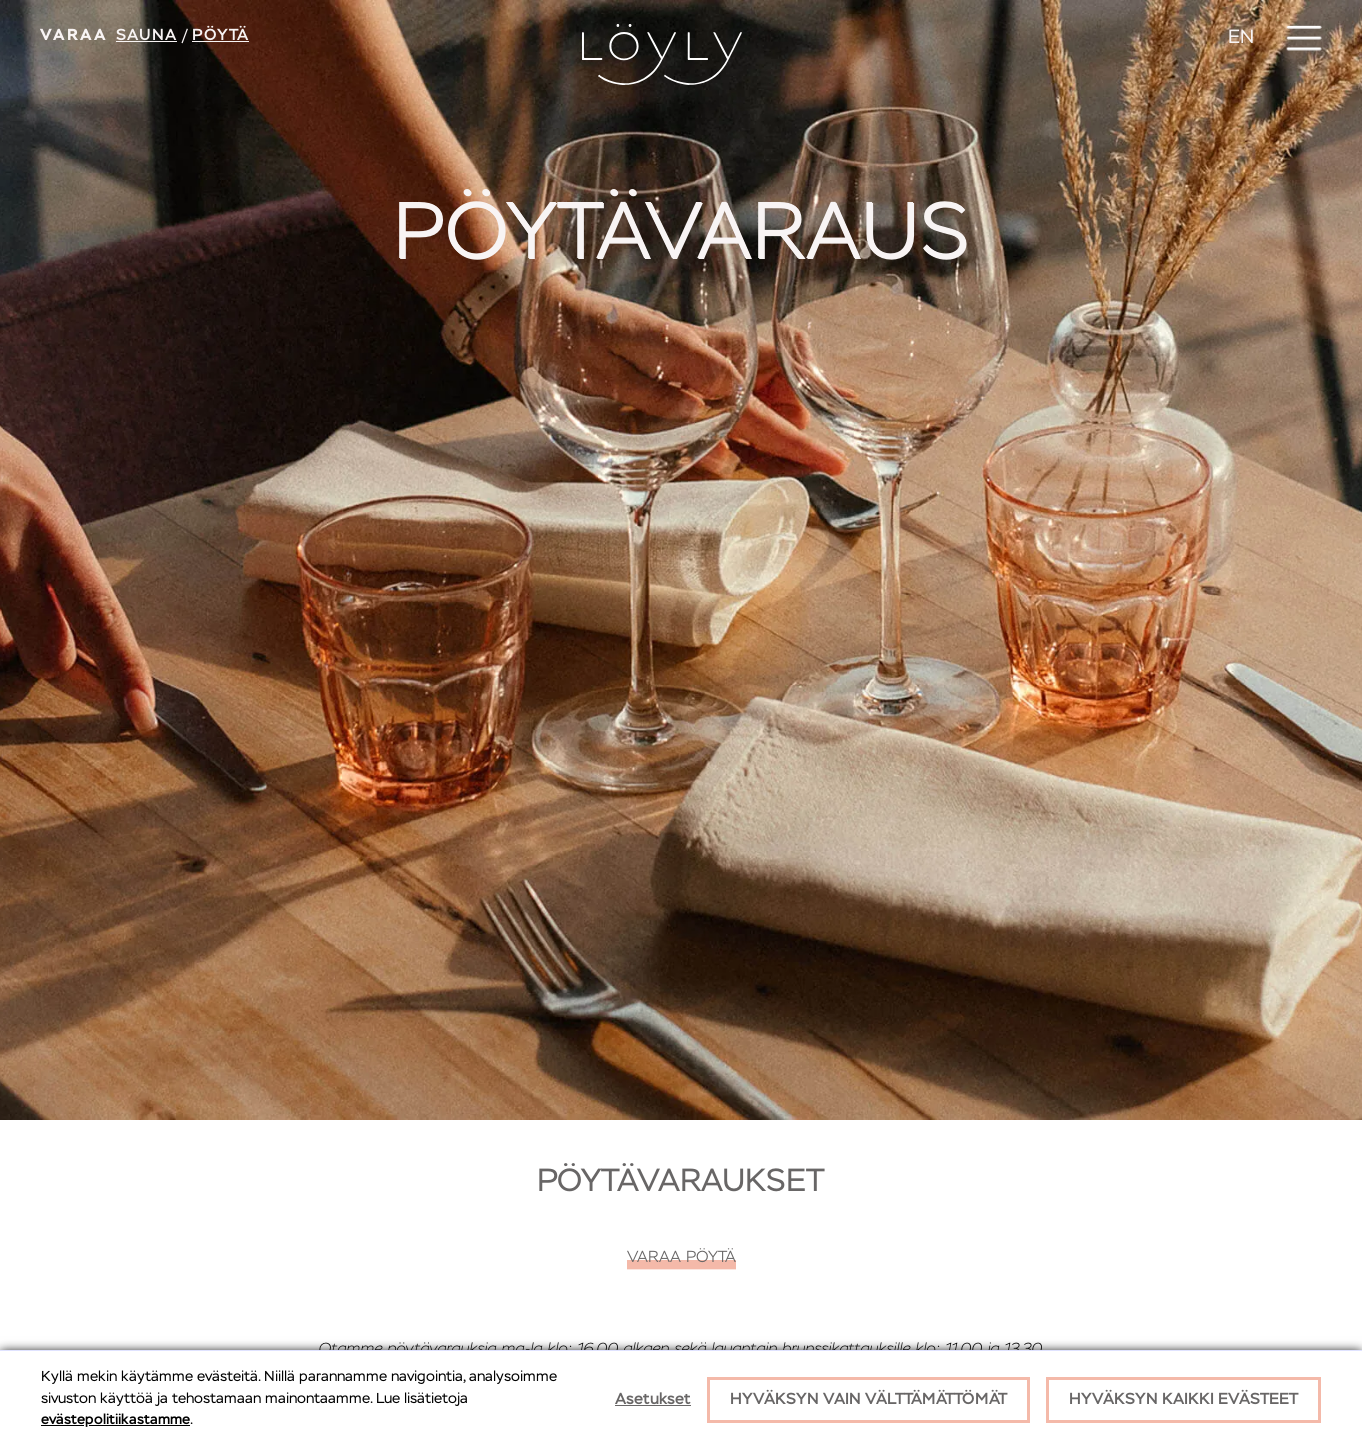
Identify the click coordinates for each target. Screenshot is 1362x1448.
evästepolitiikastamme (115, 1420)
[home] (662, 54)
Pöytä (220, 36)
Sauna (146, 36)
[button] (1304, 38)
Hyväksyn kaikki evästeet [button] (1183, 1400)
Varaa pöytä (681, 1258)
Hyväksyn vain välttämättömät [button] (868, 1400)
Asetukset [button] (653, 1400)
